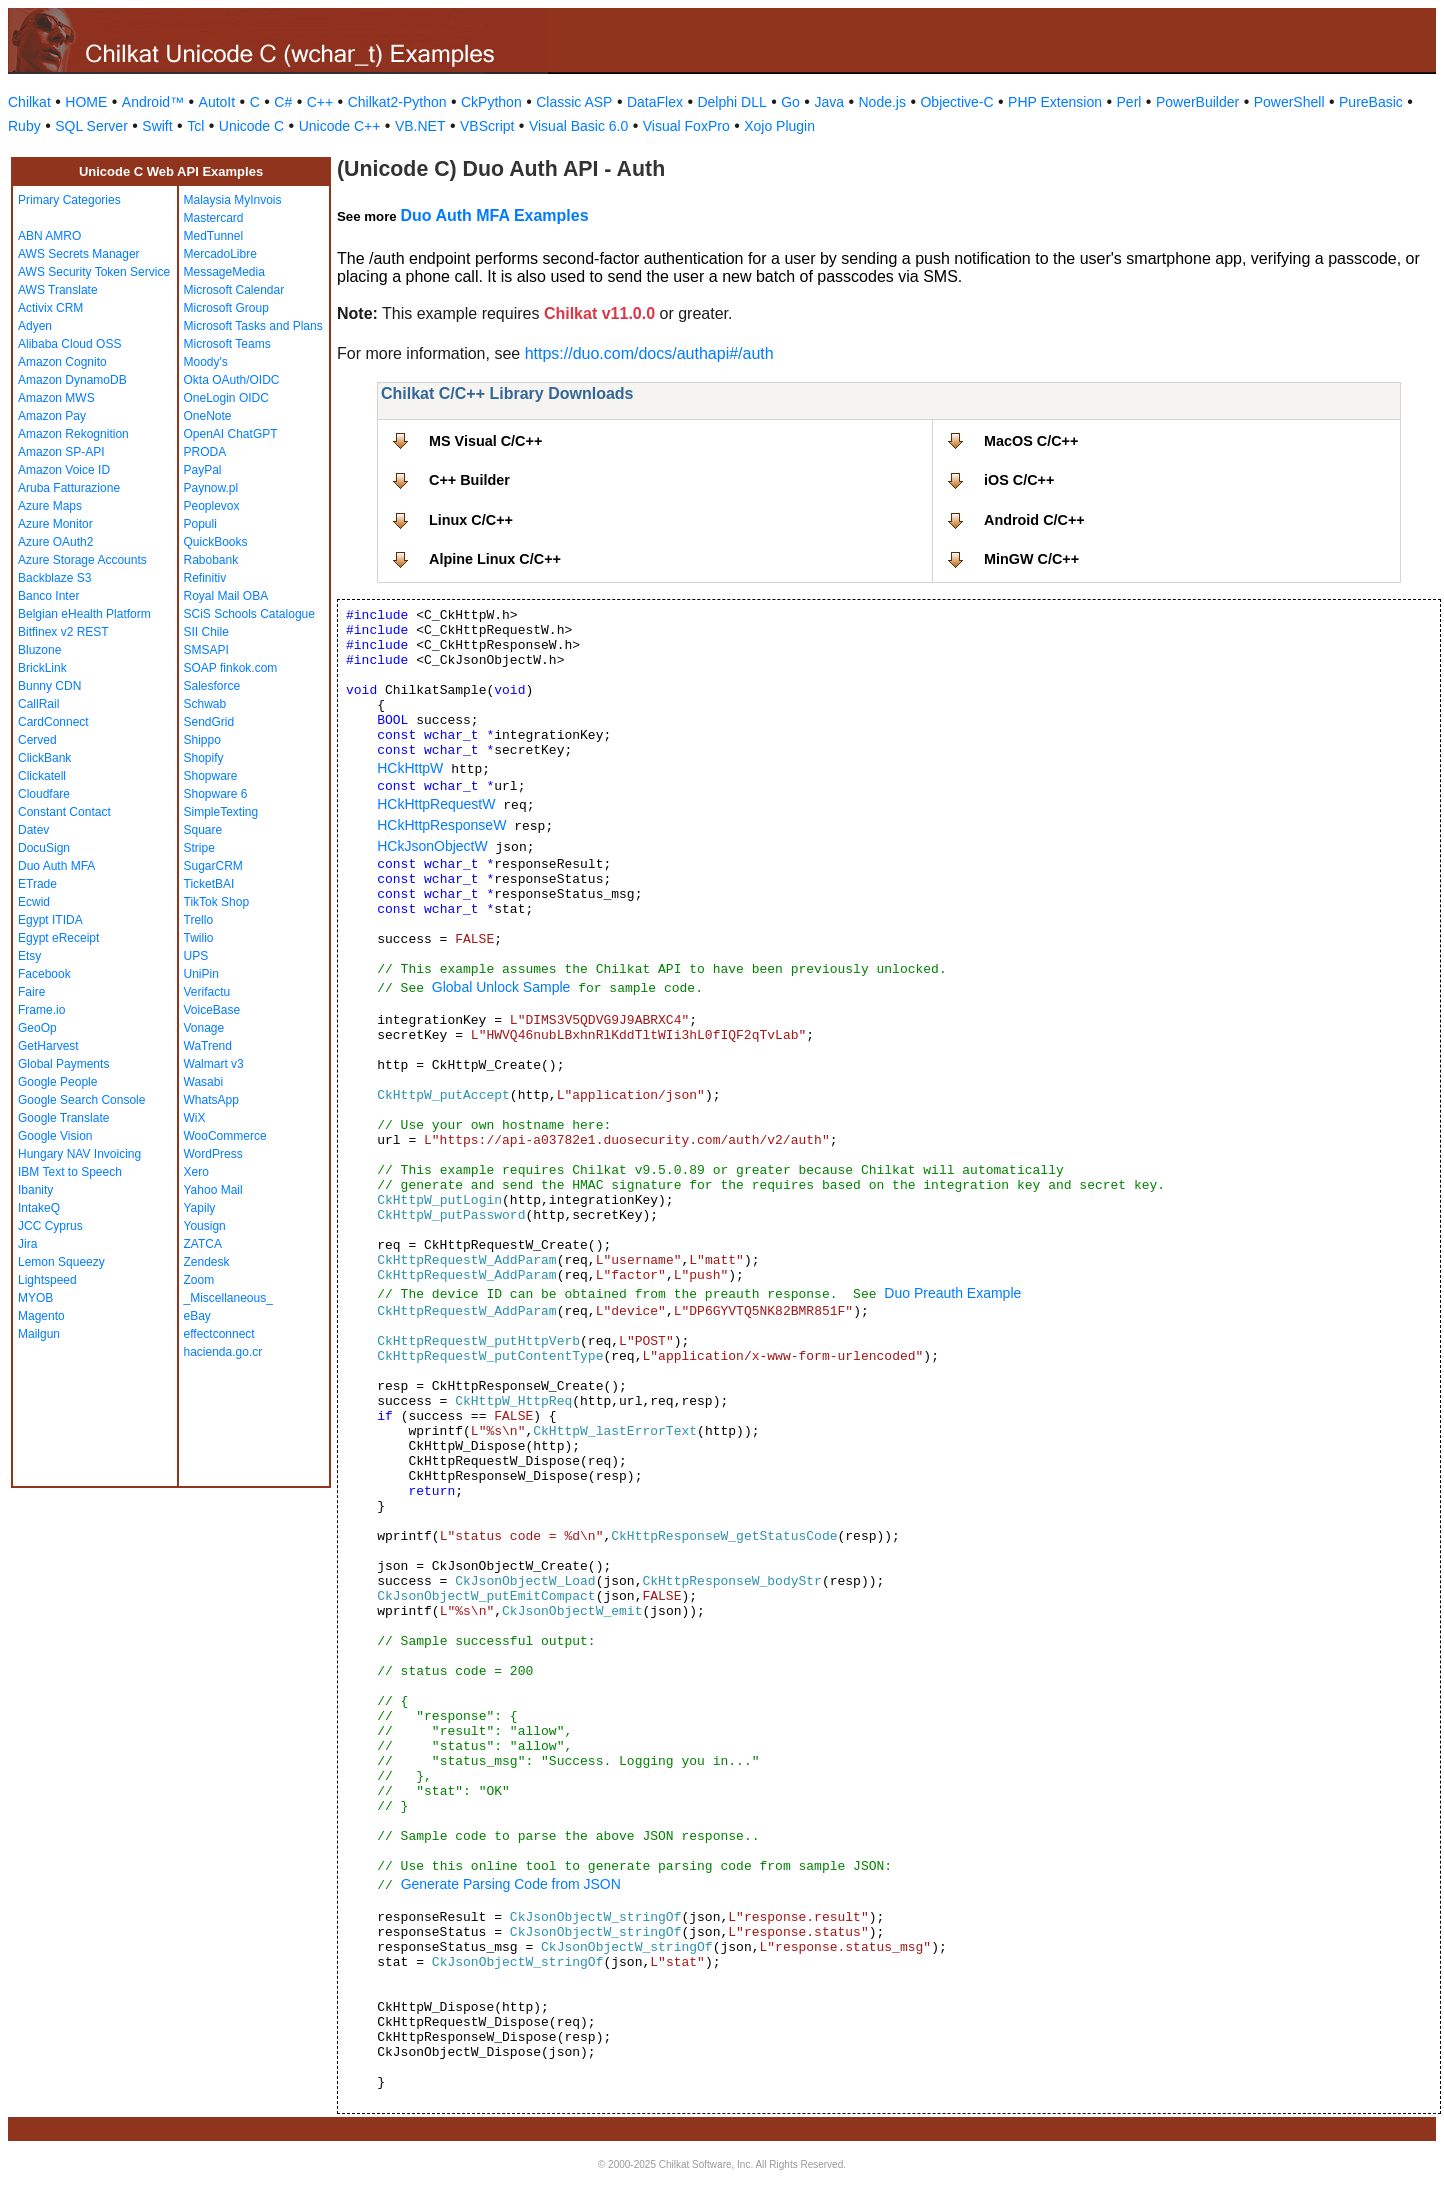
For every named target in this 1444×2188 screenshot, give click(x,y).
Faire (31, 992)
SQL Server (91, 126)
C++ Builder (469, 480)
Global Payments (63, 1064)
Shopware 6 (216, 794)
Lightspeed (47, 1280)
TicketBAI (209, 884)
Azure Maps (50, 506)
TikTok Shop (217, 902)
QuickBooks (216, 542)
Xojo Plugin (779, 126)
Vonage (204, 1028)
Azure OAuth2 (55, 542)
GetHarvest (48, 1046)
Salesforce (212, 686)
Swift (157, 126)
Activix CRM (50, 308)
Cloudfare (44, 794)
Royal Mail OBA (226, 596)
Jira (27, 1244)
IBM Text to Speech (70, 1172)
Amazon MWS (56, 398)
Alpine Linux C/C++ (495, 559)
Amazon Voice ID (64, 470)
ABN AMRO (49, 236)
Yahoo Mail (213, 1190)
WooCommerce (225, 1136)
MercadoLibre (220, 254)
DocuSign (44, 848)
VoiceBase (212, 1010)
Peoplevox (212, 506)
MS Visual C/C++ (485, 441)
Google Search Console (81, 1100)
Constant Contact (64, 812)
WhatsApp (211, 1100)
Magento (41, 1316)
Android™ (153, 102)
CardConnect (53, 722)
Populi (200, 524)
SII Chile (206, 632)
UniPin (201, 974)
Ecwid (34, 902)
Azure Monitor (55, 524)
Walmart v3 (214, 1064)
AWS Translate (58, 290)
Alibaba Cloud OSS (69, 344)
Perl (1129, 102)
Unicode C (251, 126)
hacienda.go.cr (223, 1352)
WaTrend (208, 1046)
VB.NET (420, 126)
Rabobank (211, 560)
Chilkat (29, 102)
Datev (33, 830)
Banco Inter (48, 596)
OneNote (208, 416)
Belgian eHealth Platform (84, 614)
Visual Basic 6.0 (578, 126)
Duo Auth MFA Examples (494, 215)
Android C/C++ (1034, 520)
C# (283, 102)
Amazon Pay (52, 416)
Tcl (195, 126)
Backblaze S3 (54, 578)
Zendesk (207, 1262)
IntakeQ (39, 1208)
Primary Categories (69, 200)
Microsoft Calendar (234, 290)
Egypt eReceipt (58, 938)
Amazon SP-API (61, 452)
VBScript (487, 126)
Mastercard (214, 218)
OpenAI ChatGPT (231, 434)
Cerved (37, 740)
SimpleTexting (221, 812)
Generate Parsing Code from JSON (511, 1884)
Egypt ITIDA (50, 920)
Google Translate (63, 1118)
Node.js (882, 102)
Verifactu (207, 992)
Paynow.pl (211, 488)
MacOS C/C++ (1031, 441)
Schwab (205, 704)
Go (790, 102)
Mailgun (39, 1334)
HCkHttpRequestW (436, 804)
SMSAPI (206, 650)
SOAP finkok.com (231, 668)
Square (203, 830)
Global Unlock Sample (501, 987)
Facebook (44, 974)
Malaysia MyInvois (233, 200)
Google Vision (55, 1136)
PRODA (205, 452)
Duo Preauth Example (952, 1293)
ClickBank (44, 758)
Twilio (199, 938)
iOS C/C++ (1019, 480)
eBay (197, 1316)
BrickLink (42, 668)
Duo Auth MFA (56, 866)
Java (829, 102)
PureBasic (1371, 102)
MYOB (35, 1298)
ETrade (37, 884)
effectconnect (219, 1334)
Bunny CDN (49, 686)
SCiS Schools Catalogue (249, 614)
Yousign (205, 1226)
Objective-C (956, 102)
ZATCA (203, 1244)
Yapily (200, 1208)
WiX (195, 1118)
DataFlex (655, 102)
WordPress (213, 1154)
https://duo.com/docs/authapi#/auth (649, 353)
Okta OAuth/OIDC (232, 380)
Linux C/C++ (471, 520)
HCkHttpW (410, 768)
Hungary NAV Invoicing (79, 1154)
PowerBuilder (1197, 102)
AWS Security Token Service (94, 272)
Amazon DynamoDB (72, 380)
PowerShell (1289, 102)
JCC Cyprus (50, 1226)
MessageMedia (224, 272)
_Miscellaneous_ (228, 1298)
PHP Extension (1055, 102)
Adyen (35, 326)
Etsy (29, 956)
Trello (199, 920)
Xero (196, 1172)
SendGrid (209, 722)
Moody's (206, 362)
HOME (86, 102)
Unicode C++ (340, 126)
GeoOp (37, 1028)
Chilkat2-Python (397, 102)
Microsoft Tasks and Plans (253, 326)
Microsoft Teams (227, 344)
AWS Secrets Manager (79, 254)
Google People (57, 1082)
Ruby (24, 126)
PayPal (203, 470)
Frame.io (41, 1010)
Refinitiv (205, 578)
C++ (320, 102)
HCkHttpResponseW (441, 825)
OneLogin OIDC (226, 398)
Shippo (202, 740)
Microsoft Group (226, 308)
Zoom (199, 1280)
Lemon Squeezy (61, 1262)
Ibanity (35, 1190)
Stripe (199, 848)
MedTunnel (214, 236)
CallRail (38, 704)
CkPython (491, 102)
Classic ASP (574, 102)
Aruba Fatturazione (69, 488)
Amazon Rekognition (73, 434)
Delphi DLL (731, 102)
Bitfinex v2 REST (63, 632)
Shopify (204, 758)
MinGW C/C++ (1031, 559)
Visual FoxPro (686, 126)
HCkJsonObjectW (432, 846)
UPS (196, 956)
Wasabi (204, 1082)
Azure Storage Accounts (82, 560)
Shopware (211, 776)
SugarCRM (213, 866)
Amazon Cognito (62, 362)
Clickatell (42, 776)
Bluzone (39, 650)
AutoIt (217, 102)
